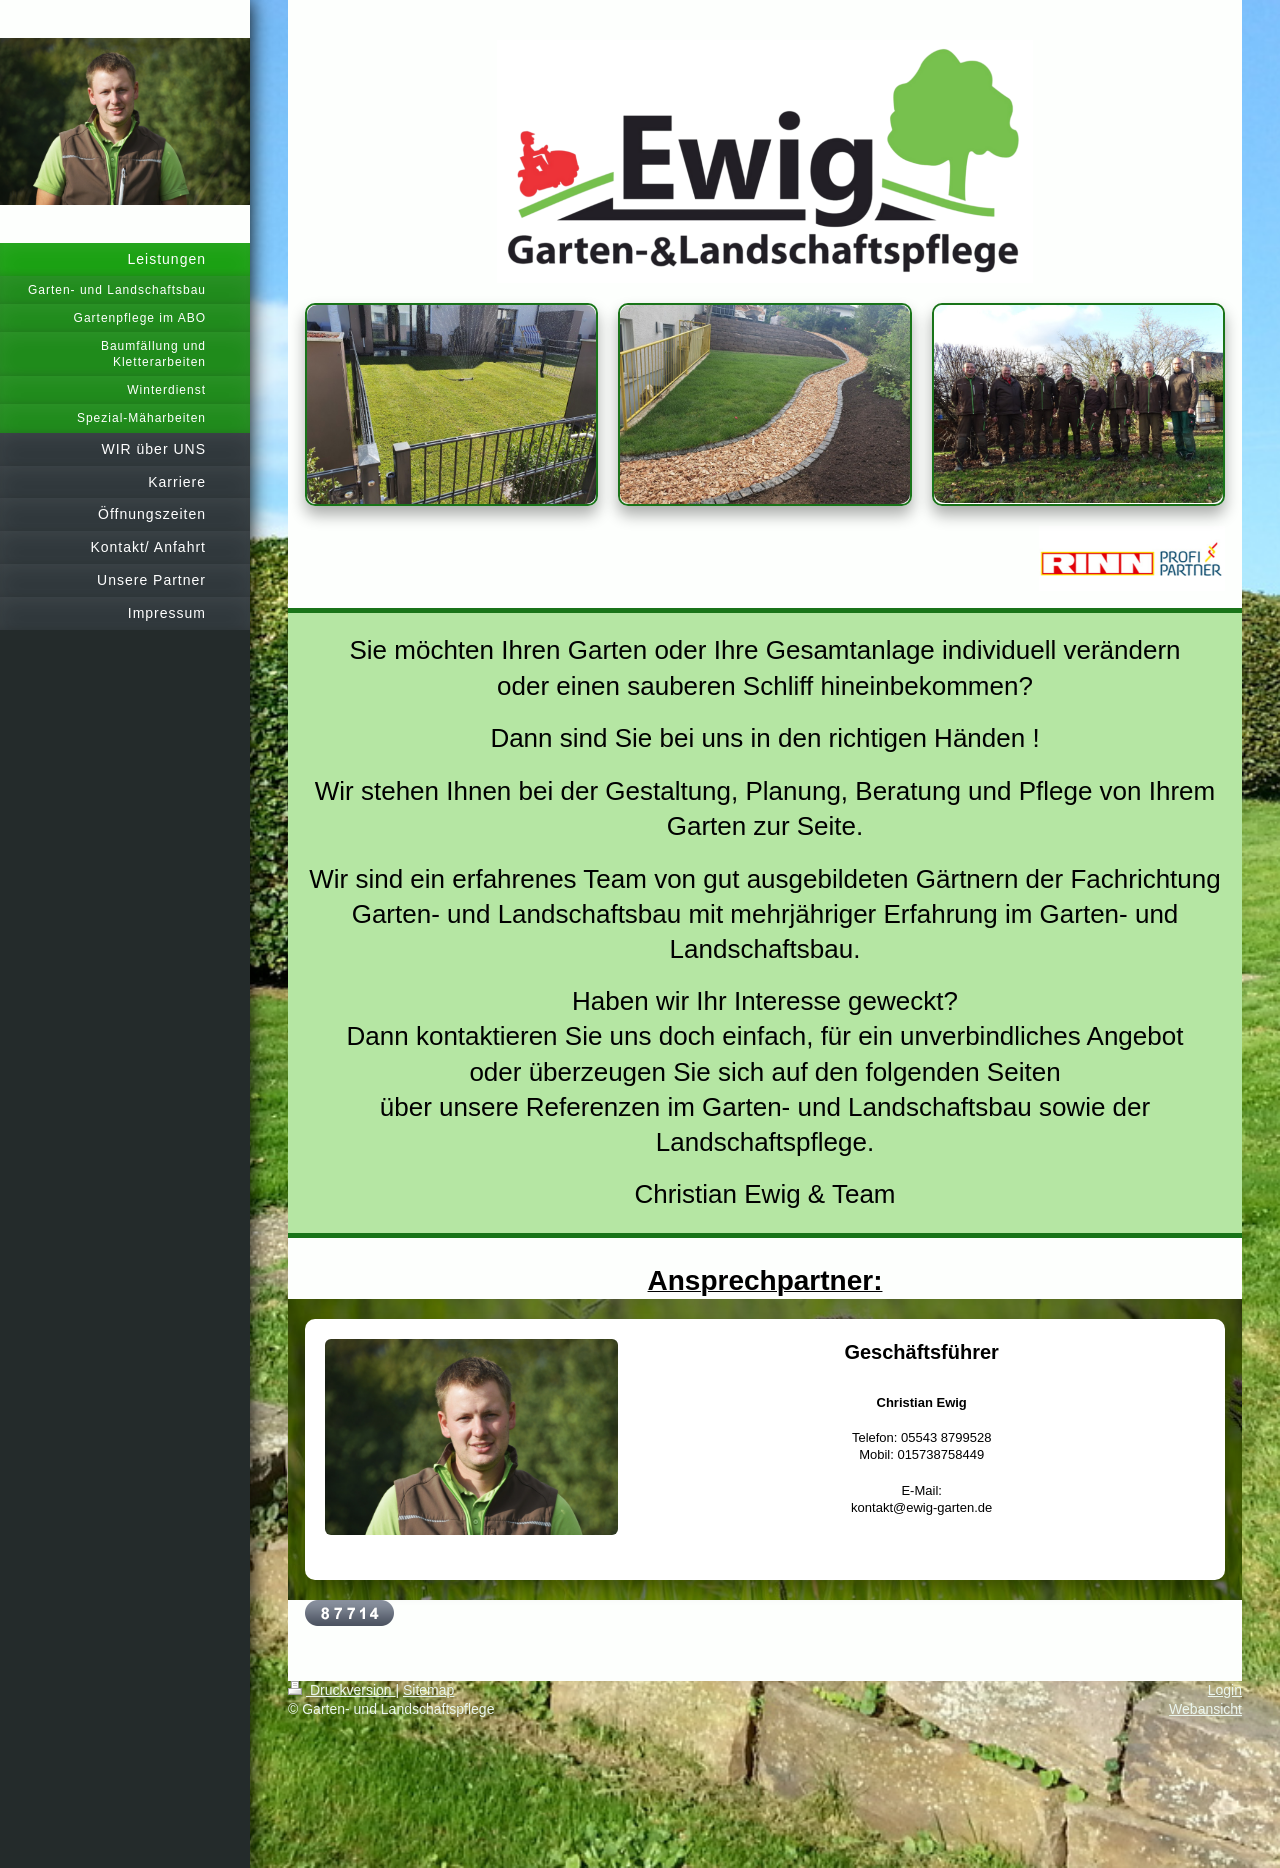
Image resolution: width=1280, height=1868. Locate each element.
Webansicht (1205, 1709)
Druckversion (341, 1690)
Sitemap (428, 1690)
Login (1225, 1690)
